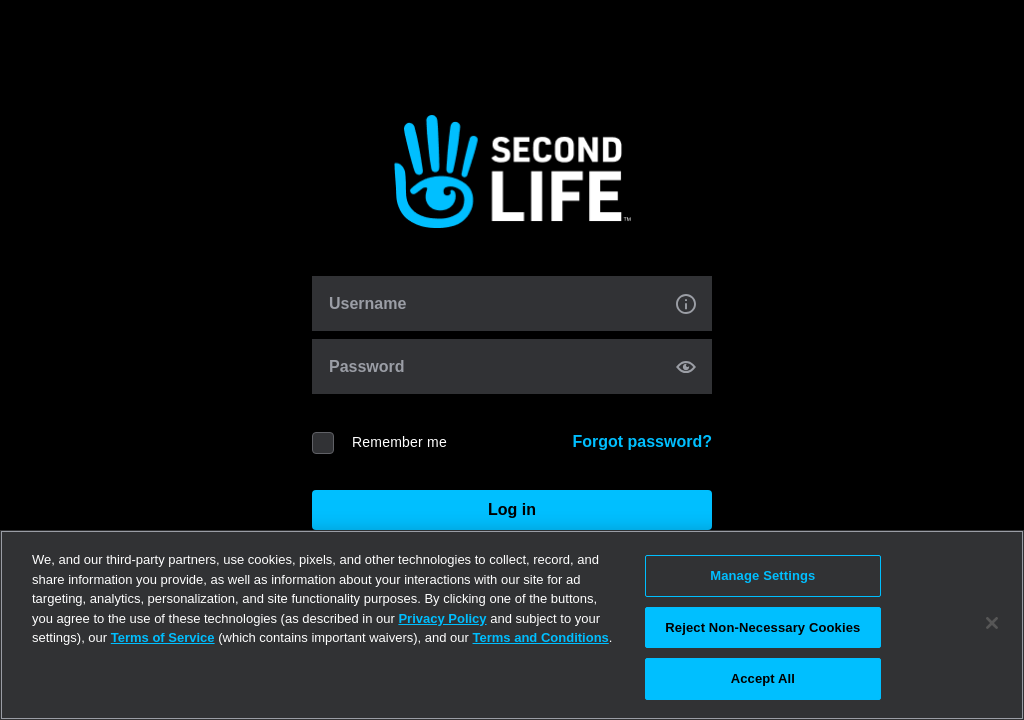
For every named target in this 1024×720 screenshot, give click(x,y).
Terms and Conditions (541, 637)
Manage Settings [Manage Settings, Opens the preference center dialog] (762, 575)
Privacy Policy (442, 618)
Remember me (399, 442)
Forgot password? (642, 441)
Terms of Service (163, 637)
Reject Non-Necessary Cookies (762, 627)
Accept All (763, 678)
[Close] (992, 623)
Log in (512, 509)
